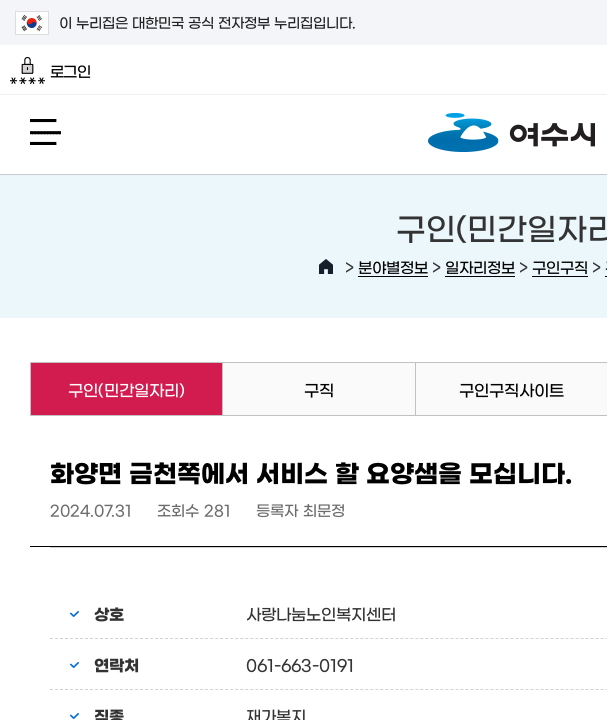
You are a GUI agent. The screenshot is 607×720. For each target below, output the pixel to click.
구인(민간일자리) (107, 389)
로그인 (50, 71)
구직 (319, 389)
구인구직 (560, 266)
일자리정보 (480, 266)
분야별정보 (393, 266)
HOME (326, 267)
